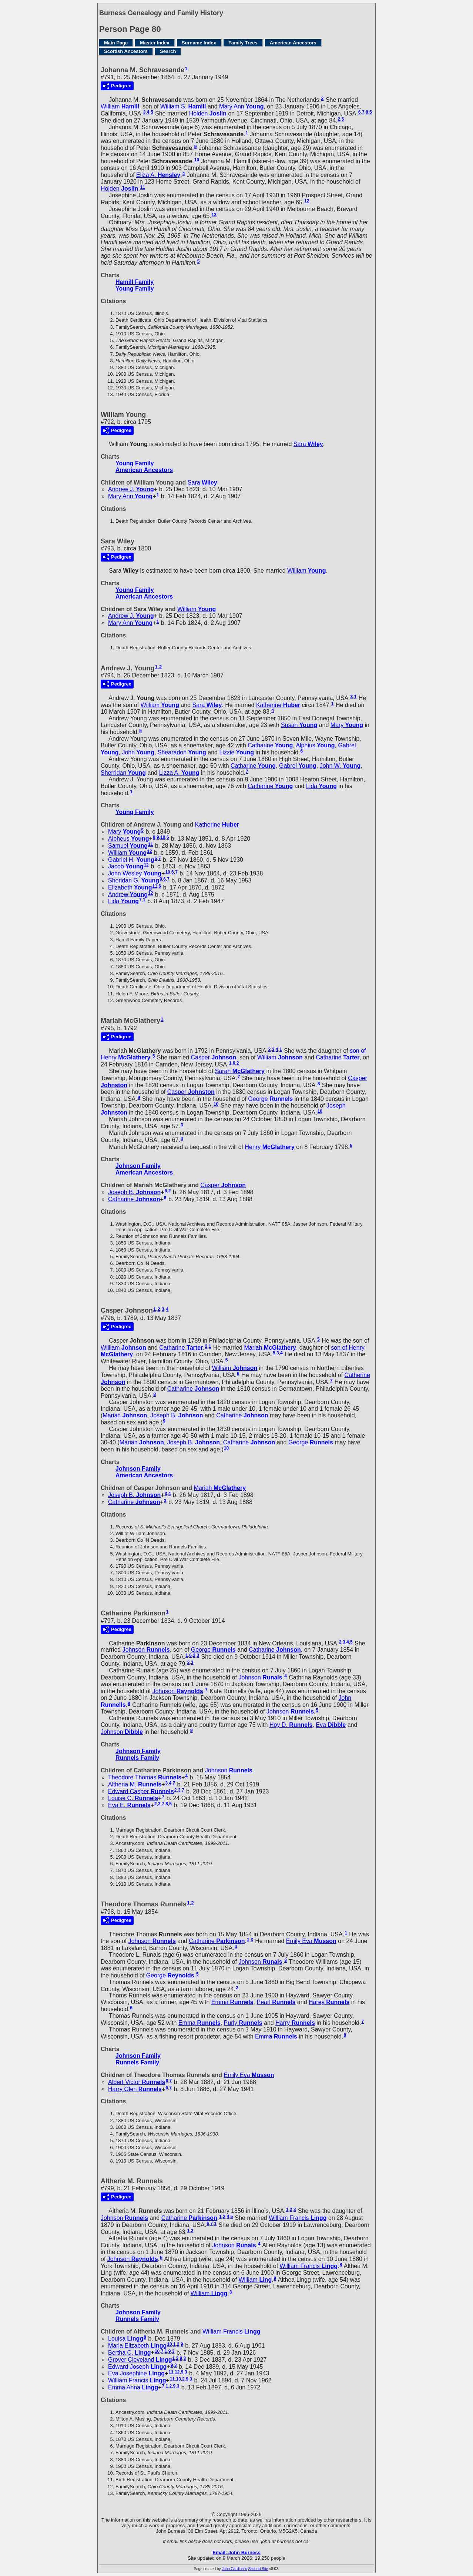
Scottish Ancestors (126, 51)
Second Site (258, 2569)
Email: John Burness (236, 2552)
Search (168, 51)
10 (196, 160)
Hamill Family (134, 282)
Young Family (134, 288)
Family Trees (243, 43)
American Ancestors (293, 43)
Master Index (154, 43)
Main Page (116, 43)
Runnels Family (137, 1758)
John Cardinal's (234, 2569)
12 (306, 201)
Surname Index (199, 43)
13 (214, 214)
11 (142, 187)
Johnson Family (138, 1166)
